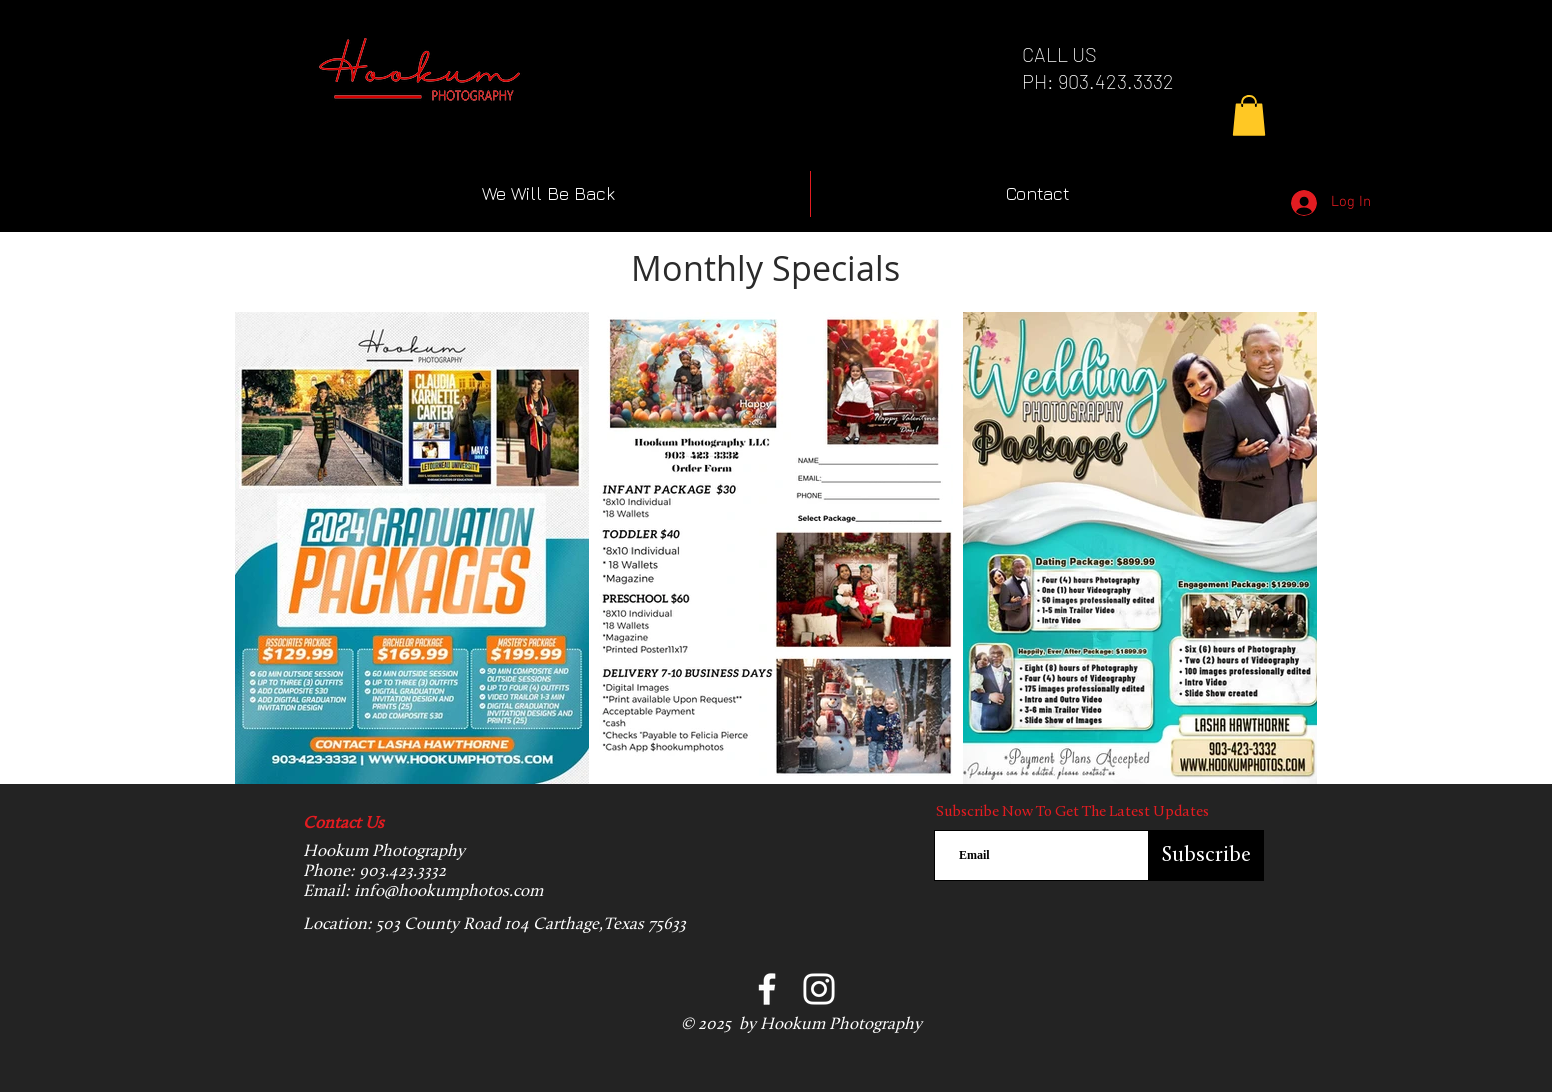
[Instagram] (819, 989)
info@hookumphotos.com (448, 891)
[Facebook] (767, 989)
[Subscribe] (1206, 855)
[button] (1249, 115)
